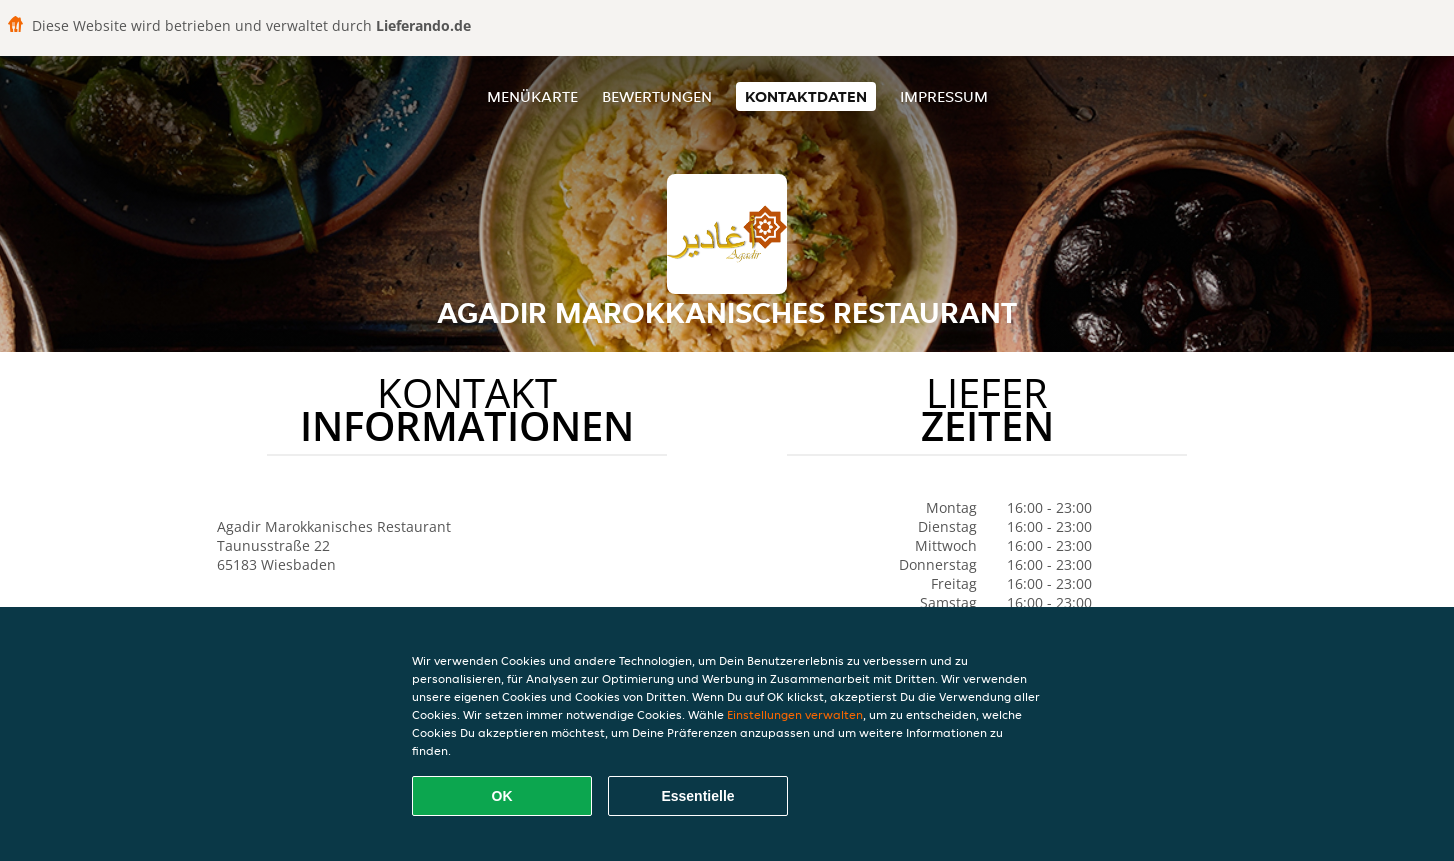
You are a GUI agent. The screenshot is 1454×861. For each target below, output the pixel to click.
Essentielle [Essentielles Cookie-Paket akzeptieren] (697, 796)
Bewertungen (657, 96)
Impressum (944, 96)
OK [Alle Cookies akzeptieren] (502, 796)
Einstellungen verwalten (795, 714)
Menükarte (532, 96)
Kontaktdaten (806, 96)
